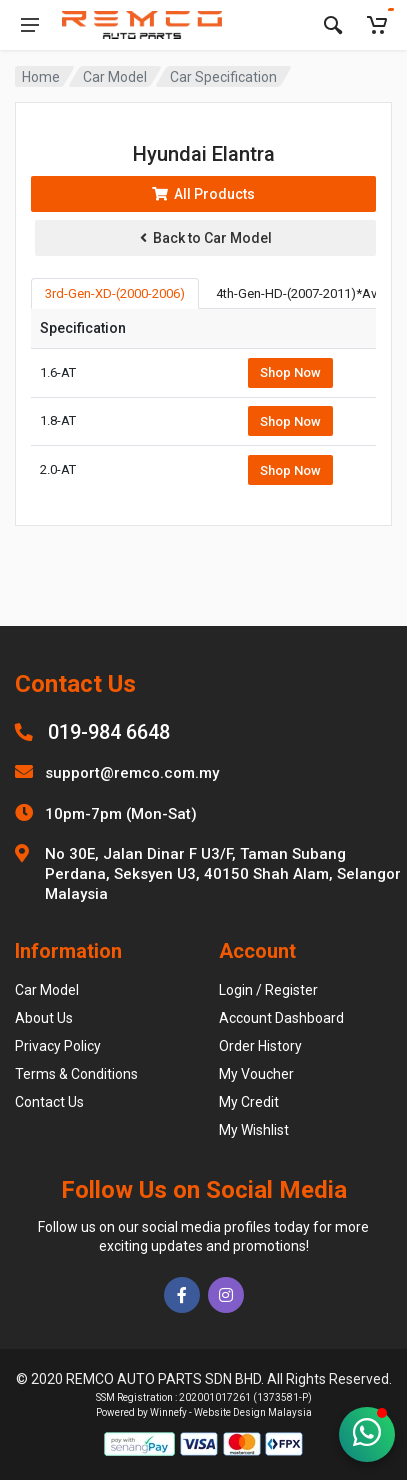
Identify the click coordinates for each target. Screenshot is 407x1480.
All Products (203, 194)
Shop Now (290, 372)
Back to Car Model (206, 238)
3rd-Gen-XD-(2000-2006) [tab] (115, 293)
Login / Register (268, 990)
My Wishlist (254, 1130)
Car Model (115, 77)
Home (41, 77)
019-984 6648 (109, 732)
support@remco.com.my (132, 773)
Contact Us (49, 1102)
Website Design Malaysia (253, 1412)
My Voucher (256, 1074)
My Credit (249, 1102)
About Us (44, 1018)
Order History (260, 1046)
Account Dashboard (281, 1018)
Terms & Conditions (76, 1074)
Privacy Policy (58, 1046)
